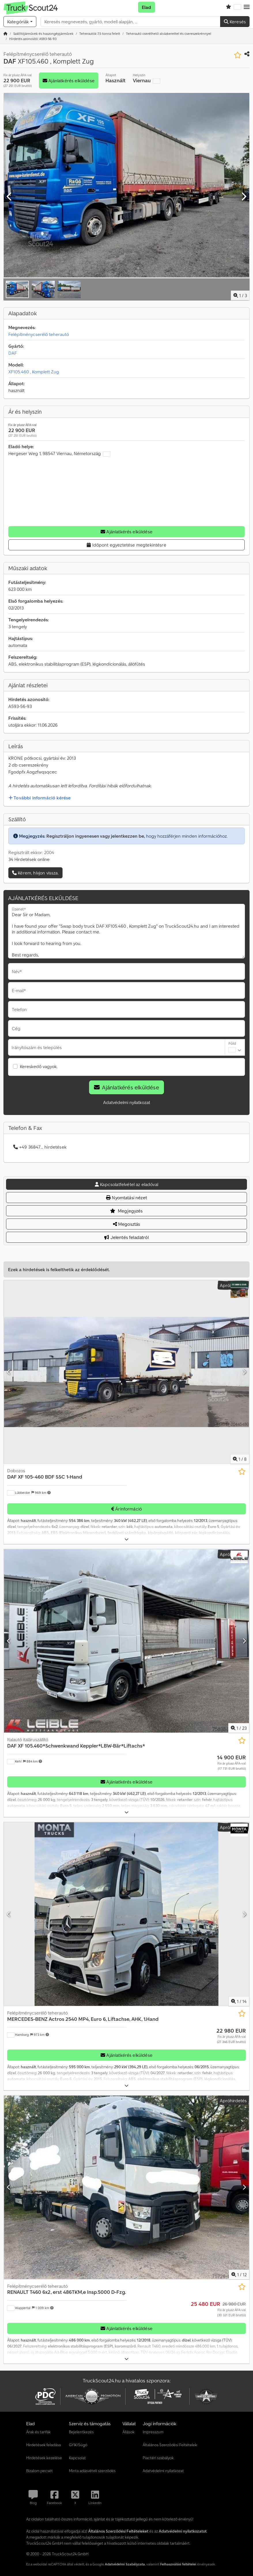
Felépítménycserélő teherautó (38, 334)
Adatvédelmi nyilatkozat (126, 1102)
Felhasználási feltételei (178, 2564)
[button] (247, 7)
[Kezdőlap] (5, 33)
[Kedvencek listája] (228, 7)
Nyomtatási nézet (126, 1197)
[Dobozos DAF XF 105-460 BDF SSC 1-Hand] (126, 1372)
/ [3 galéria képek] (240, 295)
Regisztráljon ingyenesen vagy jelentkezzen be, (95, 836)
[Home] (43, 33)
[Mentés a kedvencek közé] (237, 55)
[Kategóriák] (19, 21)
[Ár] (231, 1762)
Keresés (235, 21)
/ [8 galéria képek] (240, 1459)
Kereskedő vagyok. (39, 1066)
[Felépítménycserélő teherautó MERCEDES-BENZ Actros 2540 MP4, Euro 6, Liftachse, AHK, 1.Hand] (126, 1914)
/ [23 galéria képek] (239, 1728)
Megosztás (126, 1224)
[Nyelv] (237, 7)
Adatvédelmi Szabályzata (125, 2564)
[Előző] (9, 197)
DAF (12, 353)
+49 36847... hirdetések (40, 1147)
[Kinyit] (126, 1539)
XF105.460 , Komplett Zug (33, 372)
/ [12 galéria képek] (239, 2274)
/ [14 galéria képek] (239, 2001)
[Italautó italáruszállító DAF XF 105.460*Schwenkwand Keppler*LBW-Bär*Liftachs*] (126, 1641)
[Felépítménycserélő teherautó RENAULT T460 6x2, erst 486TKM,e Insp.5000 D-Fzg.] (126, 2187)
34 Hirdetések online (29, 859)
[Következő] (243, 197)
